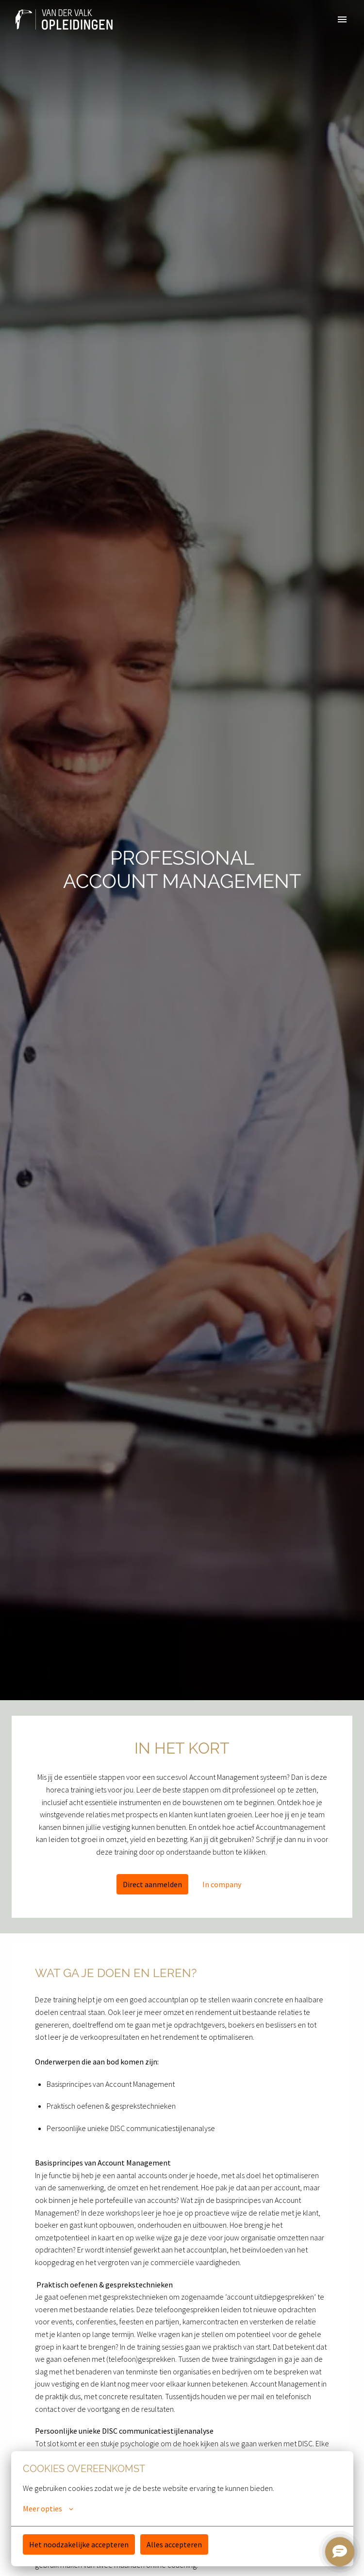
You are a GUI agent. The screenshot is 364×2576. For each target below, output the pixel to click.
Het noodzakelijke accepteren (79, 2544)
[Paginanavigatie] (342, 19)
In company (221, 1884)
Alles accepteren (174, 2544)
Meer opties (48, 2508)
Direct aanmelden (152, 1884)
